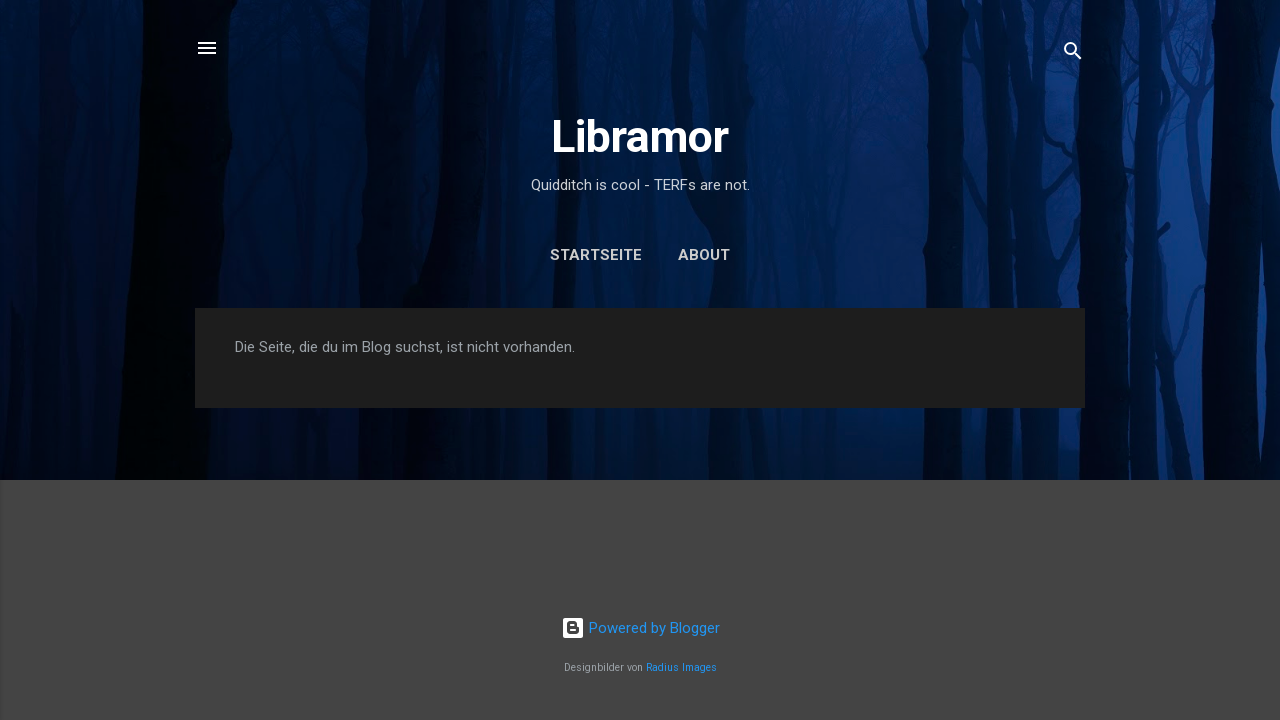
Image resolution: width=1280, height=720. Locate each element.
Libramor (640, 136)
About (704, 255)
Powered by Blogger (640, 628)
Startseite (596, 255)
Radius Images (681, 667)
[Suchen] (1073, 54)
